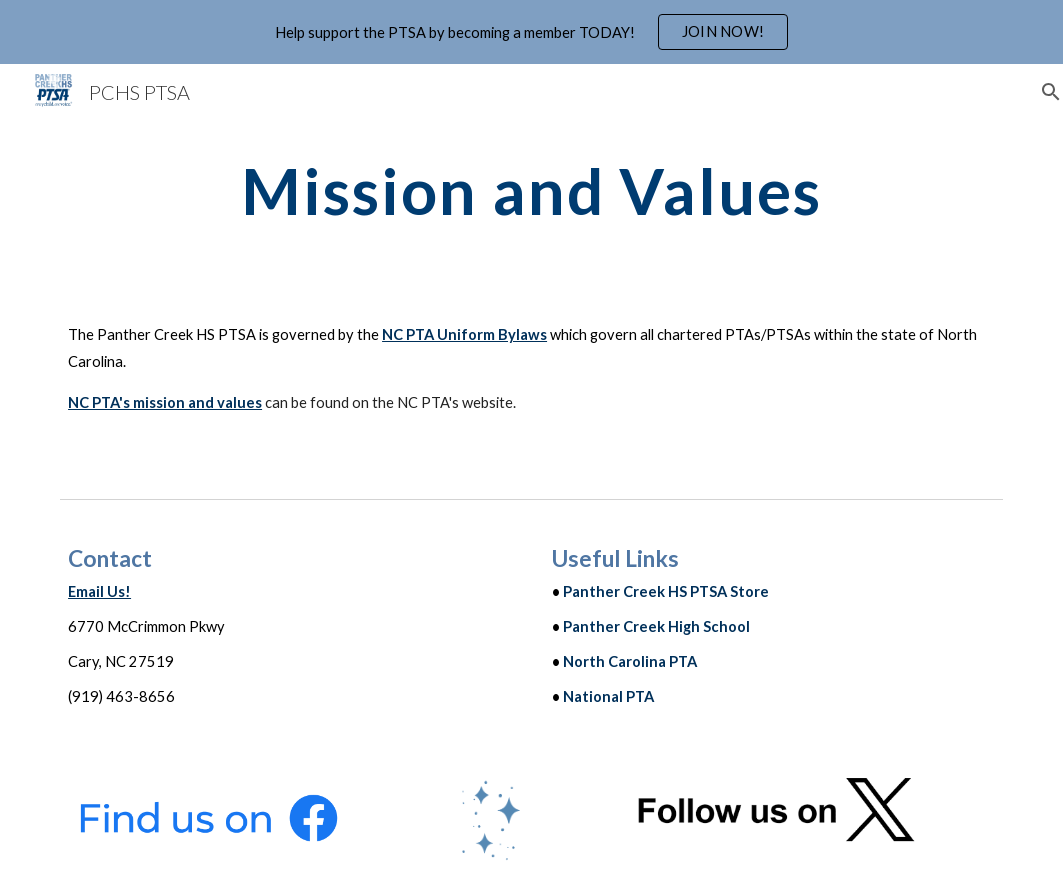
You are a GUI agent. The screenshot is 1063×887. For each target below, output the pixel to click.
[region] (531, 32)
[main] (531, 191)
